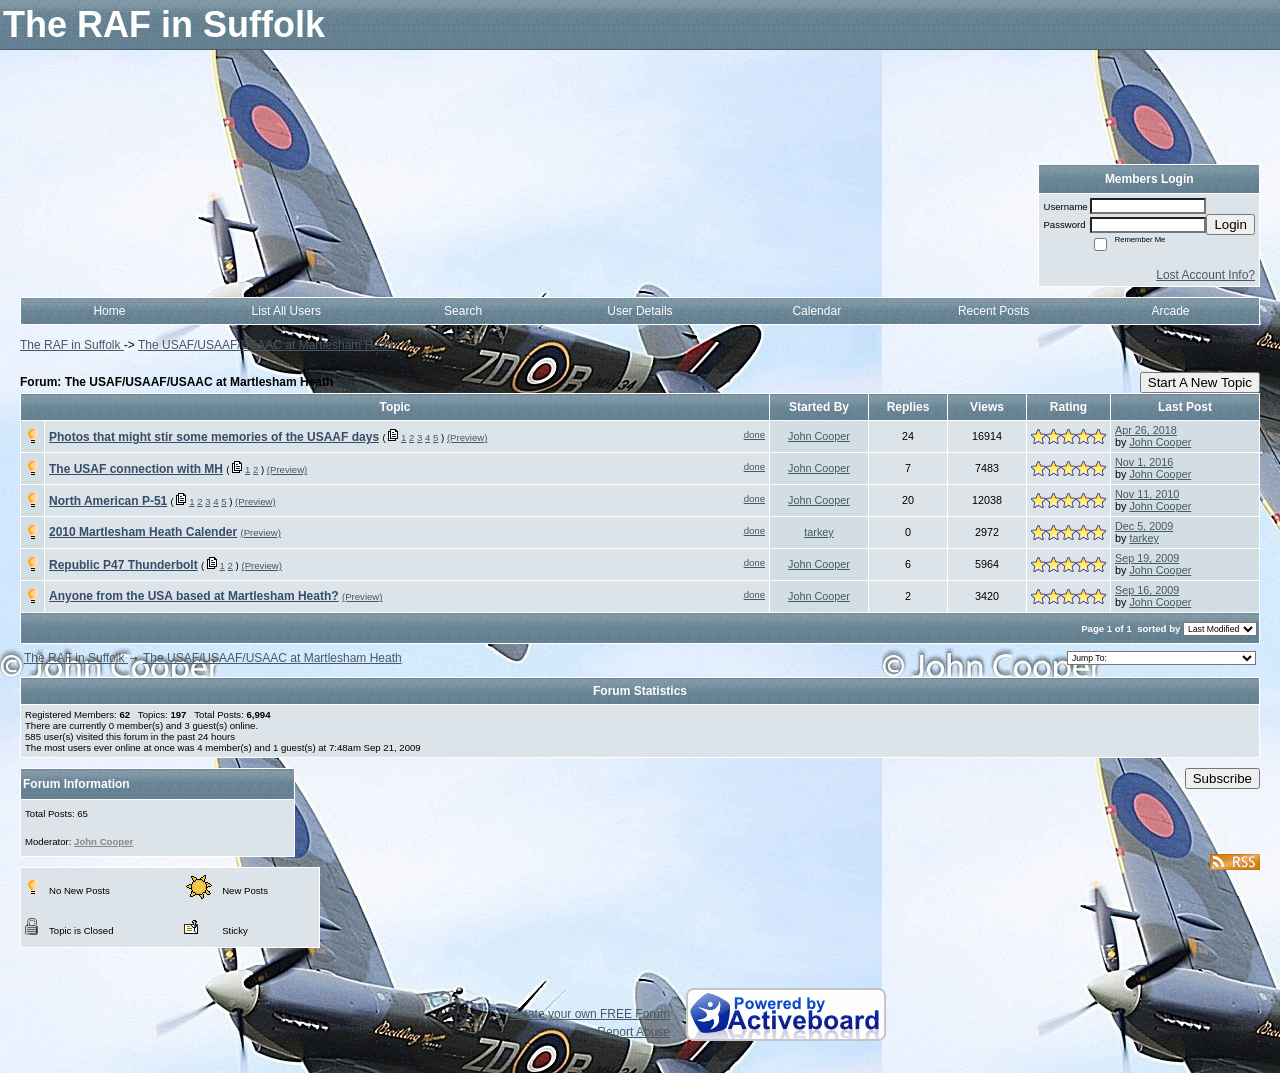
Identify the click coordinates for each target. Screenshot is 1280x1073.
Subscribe (1222, 778)
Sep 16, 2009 (1147, 590)
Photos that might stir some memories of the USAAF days (214, 437)
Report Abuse (633, 1032)
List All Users (286, 311)
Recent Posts (993, 311)
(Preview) (467, 437)
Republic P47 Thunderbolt (123, 565)
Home (109, 311)
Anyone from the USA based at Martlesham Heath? (194, 596)
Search (463, 311)
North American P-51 (108, 501)
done (754, 434)
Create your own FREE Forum (589, 1014)
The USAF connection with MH (136, 469)
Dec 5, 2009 (1144, 526)
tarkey (818, 532)
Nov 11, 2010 (1147, 494)
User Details (639, 311)
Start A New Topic (1200, 382)
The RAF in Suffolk (72, 345)
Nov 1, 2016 (1144, 462)
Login (1230, 224)
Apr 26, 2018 (1146, 430)
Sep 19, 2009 (1147, 558)
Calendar (816, 311)
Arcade (1171, 311)
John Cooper (819, 436)
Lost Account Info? (1205, 275)
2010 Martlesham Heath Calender (143, 532)
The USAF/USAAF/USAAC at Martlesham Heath (267, 345)
